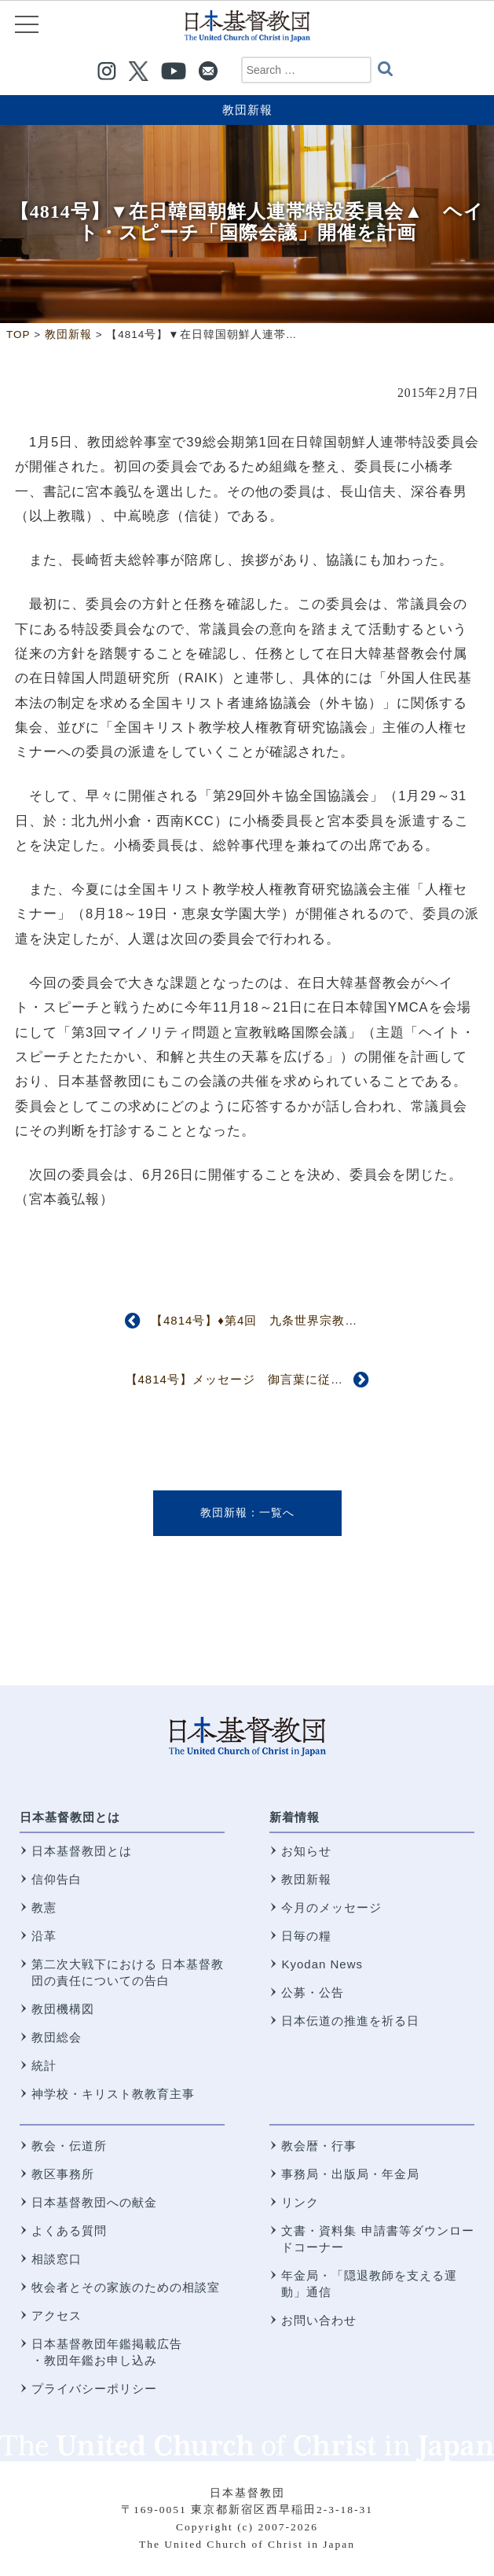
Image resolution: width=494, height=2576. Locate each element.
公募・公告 (312, 1992)
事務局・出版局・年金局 (350, 2174)
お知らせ (306, 1851)
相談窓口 (56, 2258)
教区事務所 (62, 2174)
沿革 (44, 1935)
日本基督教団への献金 (94, 2202)
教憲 (44, 1907)
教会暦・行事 (319, 2145)
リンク (300, 2202)
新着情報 (294, 1817)
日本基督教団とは (70, 1817)
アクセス (56, 2315)
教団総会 (56, 2037)
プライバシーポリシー (94, 2388)
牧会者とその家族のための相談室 (125, 2287)
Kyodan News (322, 1964)
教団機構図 (62, 2009)
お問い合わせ (319, 2320)
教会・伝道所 (69, 2145)
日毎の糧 (306, 1935)
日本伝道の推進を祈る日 (350, 2020)
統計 (44, 2065)
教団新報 (247, 109)
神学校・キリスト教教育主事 (113, 2093)
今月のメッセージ (331, 1907)
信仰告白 (56, 1879)
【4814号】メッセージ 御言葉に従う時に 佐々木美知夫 (291, 1379)
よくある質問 (69, 2230)
